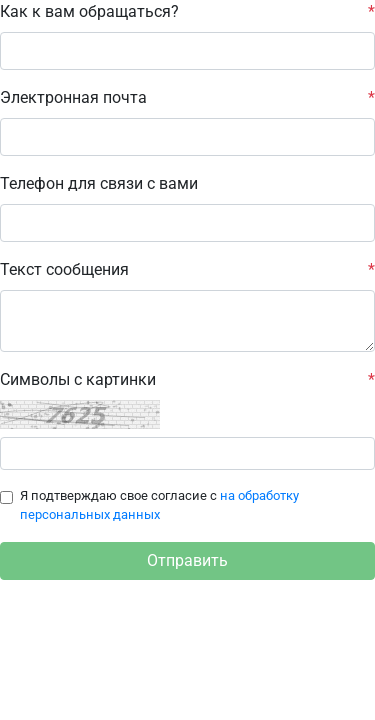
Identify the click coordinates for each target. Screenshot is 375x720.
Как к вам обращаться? (187, 12)
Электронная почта (187, 98)
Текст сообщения (187, 270)
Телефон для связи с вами (99, 183)
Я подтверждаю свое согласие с (159, 505)
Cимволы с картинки (187, 380)
